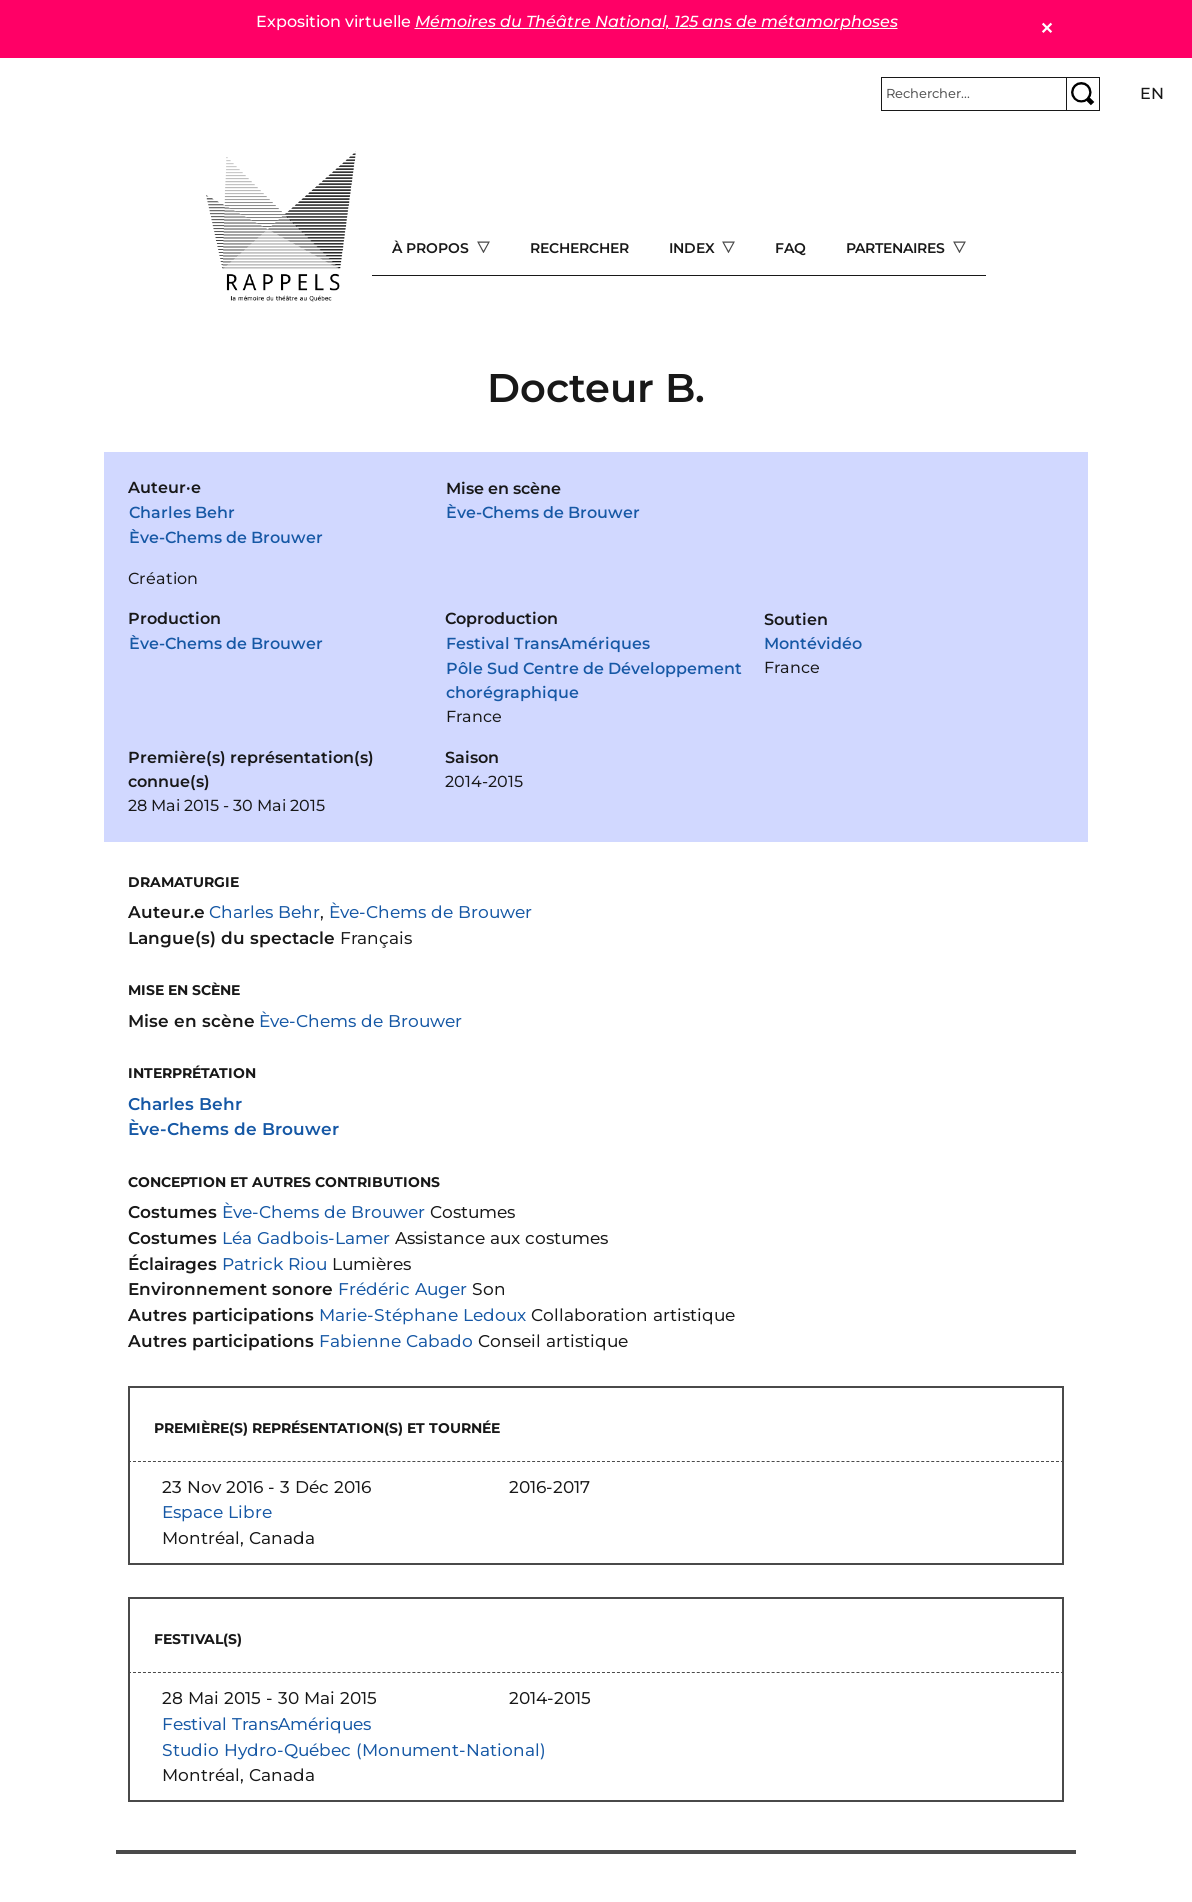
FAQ (790, 248)
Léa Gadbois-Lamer (306, 1237)
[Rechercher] (974, 94)
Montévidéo (813, 643)
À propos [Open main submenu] (432, 248)
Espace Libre (217, 1511)
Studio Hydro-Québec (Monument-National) (354, 1749)
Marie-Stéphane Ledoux (422, 1314)
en (1152, 93)
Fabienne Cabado (396, 1340)
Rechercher (579, 248)
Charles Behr (182, 512)
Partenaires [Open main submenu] (897, 248)
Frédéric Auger (402, 1288)
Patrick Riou (274, 1263)
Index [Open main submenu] (694, 248)
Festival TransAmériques (548, 643)
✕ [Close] (1046, 28)
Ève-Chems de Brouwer (226, 537)
